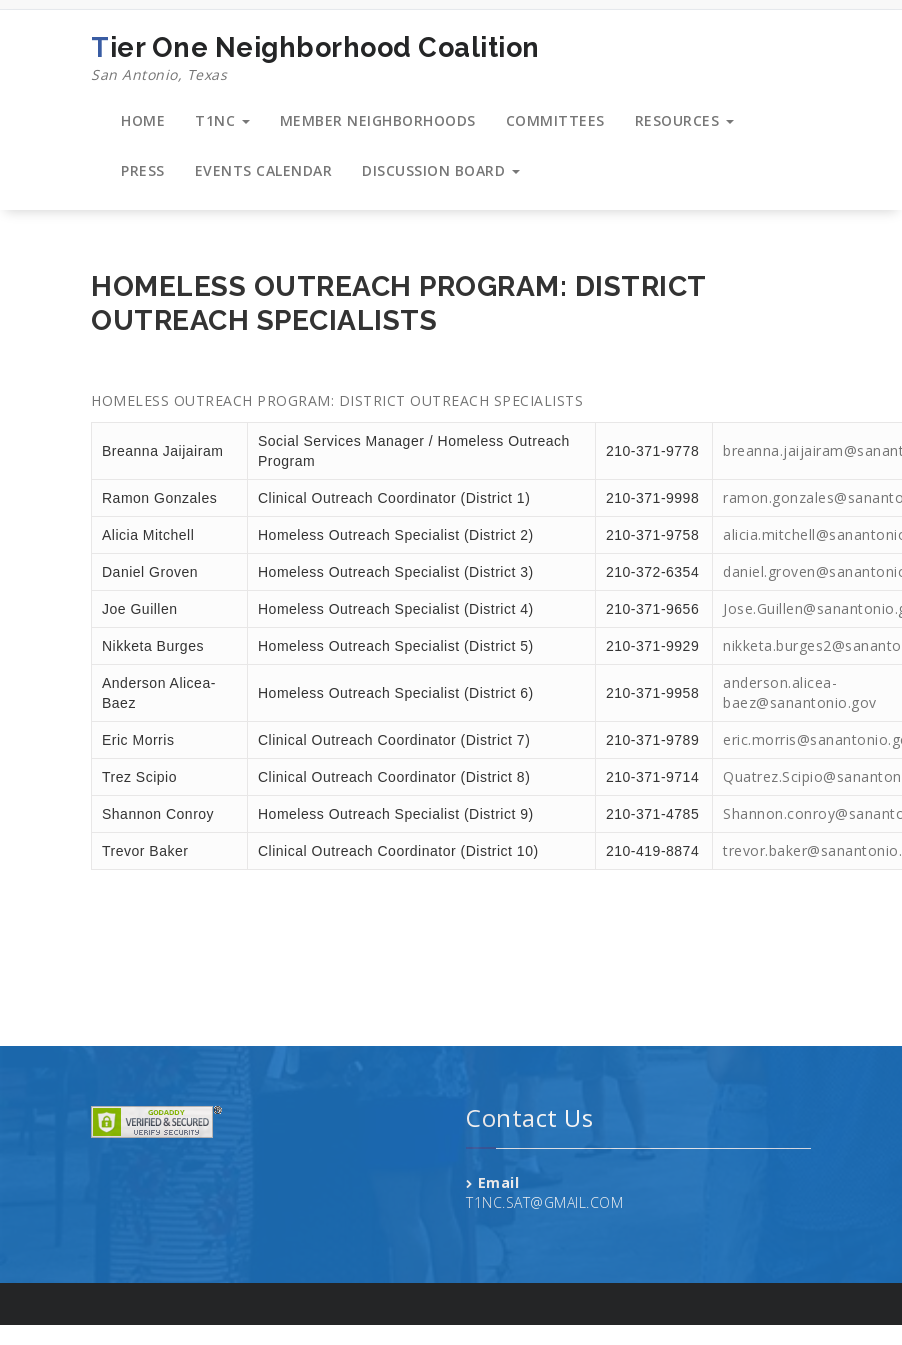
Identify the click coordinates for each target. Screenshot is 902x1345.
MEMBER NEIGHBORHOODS (378, 120)
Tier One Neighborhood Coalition (315, 59)
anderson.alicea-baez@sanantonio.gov (800, 692)
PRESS (143, 170)
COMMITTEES (555, 120)
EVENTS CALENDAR (264, 170)
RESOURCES (684, 120)
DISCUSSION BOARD (441, 170)
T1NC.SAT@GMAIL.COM (544, 1202)
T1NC (222, 120)
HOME (143, 120)
